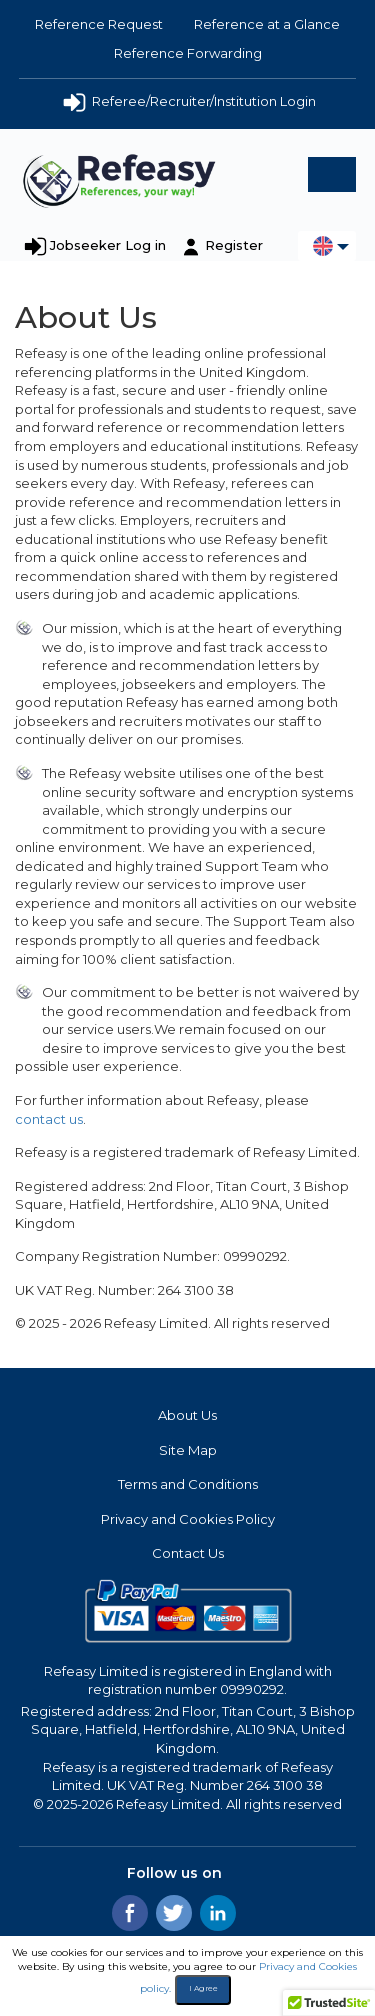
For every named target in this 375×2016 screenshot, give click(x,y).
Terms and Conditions (188, 1484)
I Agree (203, 1988)
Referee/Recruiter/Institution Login (188, 103)
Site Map (188, 1450)
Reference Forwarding (188, 53)
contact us (49, 1119)
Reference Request (99, 24)
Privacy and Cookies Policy (188, 1519)
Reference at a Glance (267, 24)
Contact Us (188, 1553)
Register (234, 245)
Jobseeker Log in (108, 245)
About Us (187, 1415)
